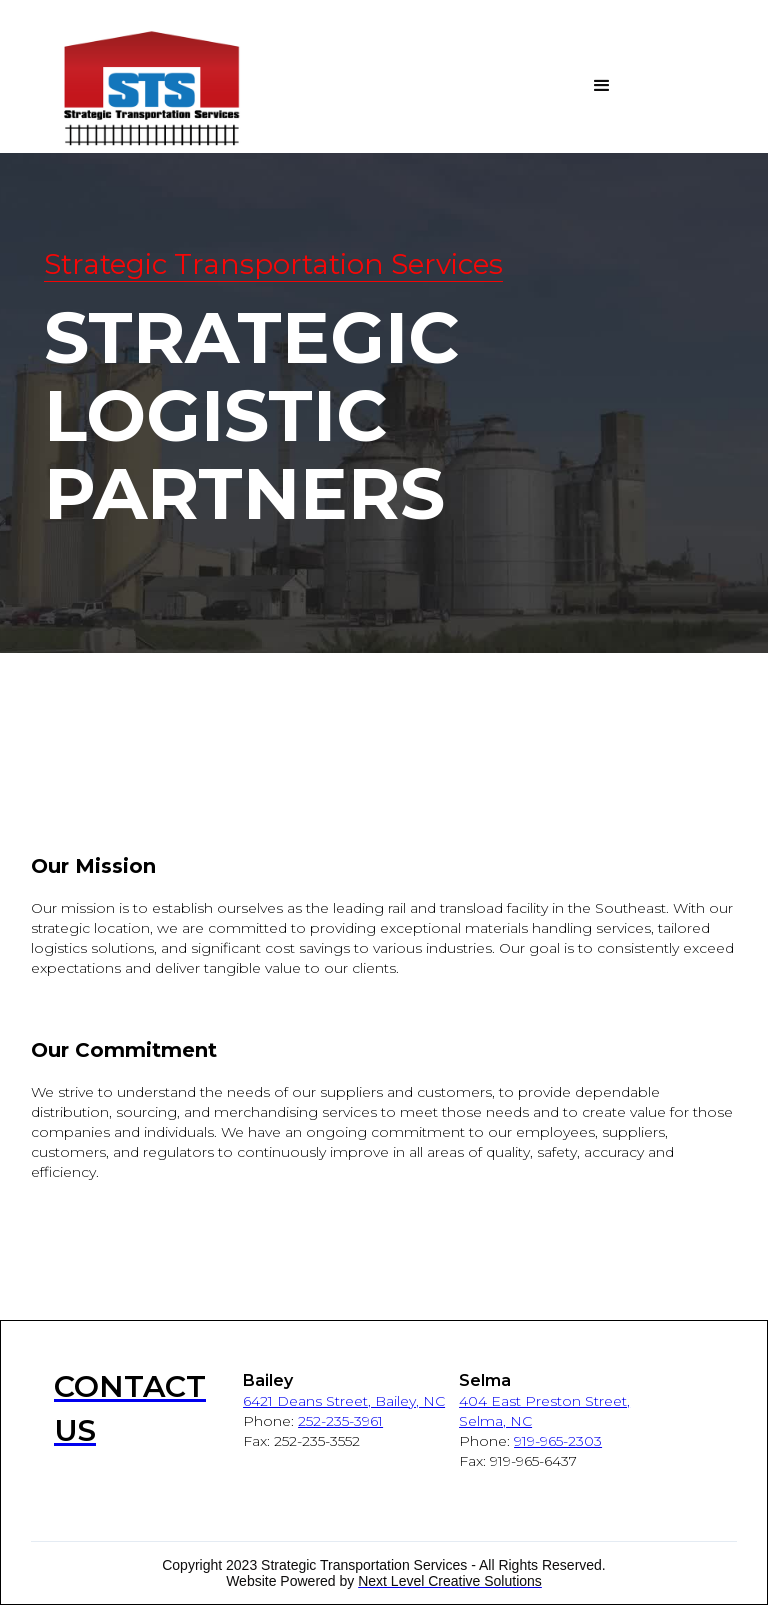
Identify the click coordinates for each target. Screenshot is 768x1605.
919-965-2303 (558, 1441)
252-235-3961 (340, 1421)
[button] (511, 86)
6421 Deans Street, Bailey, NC (344, 1401)
